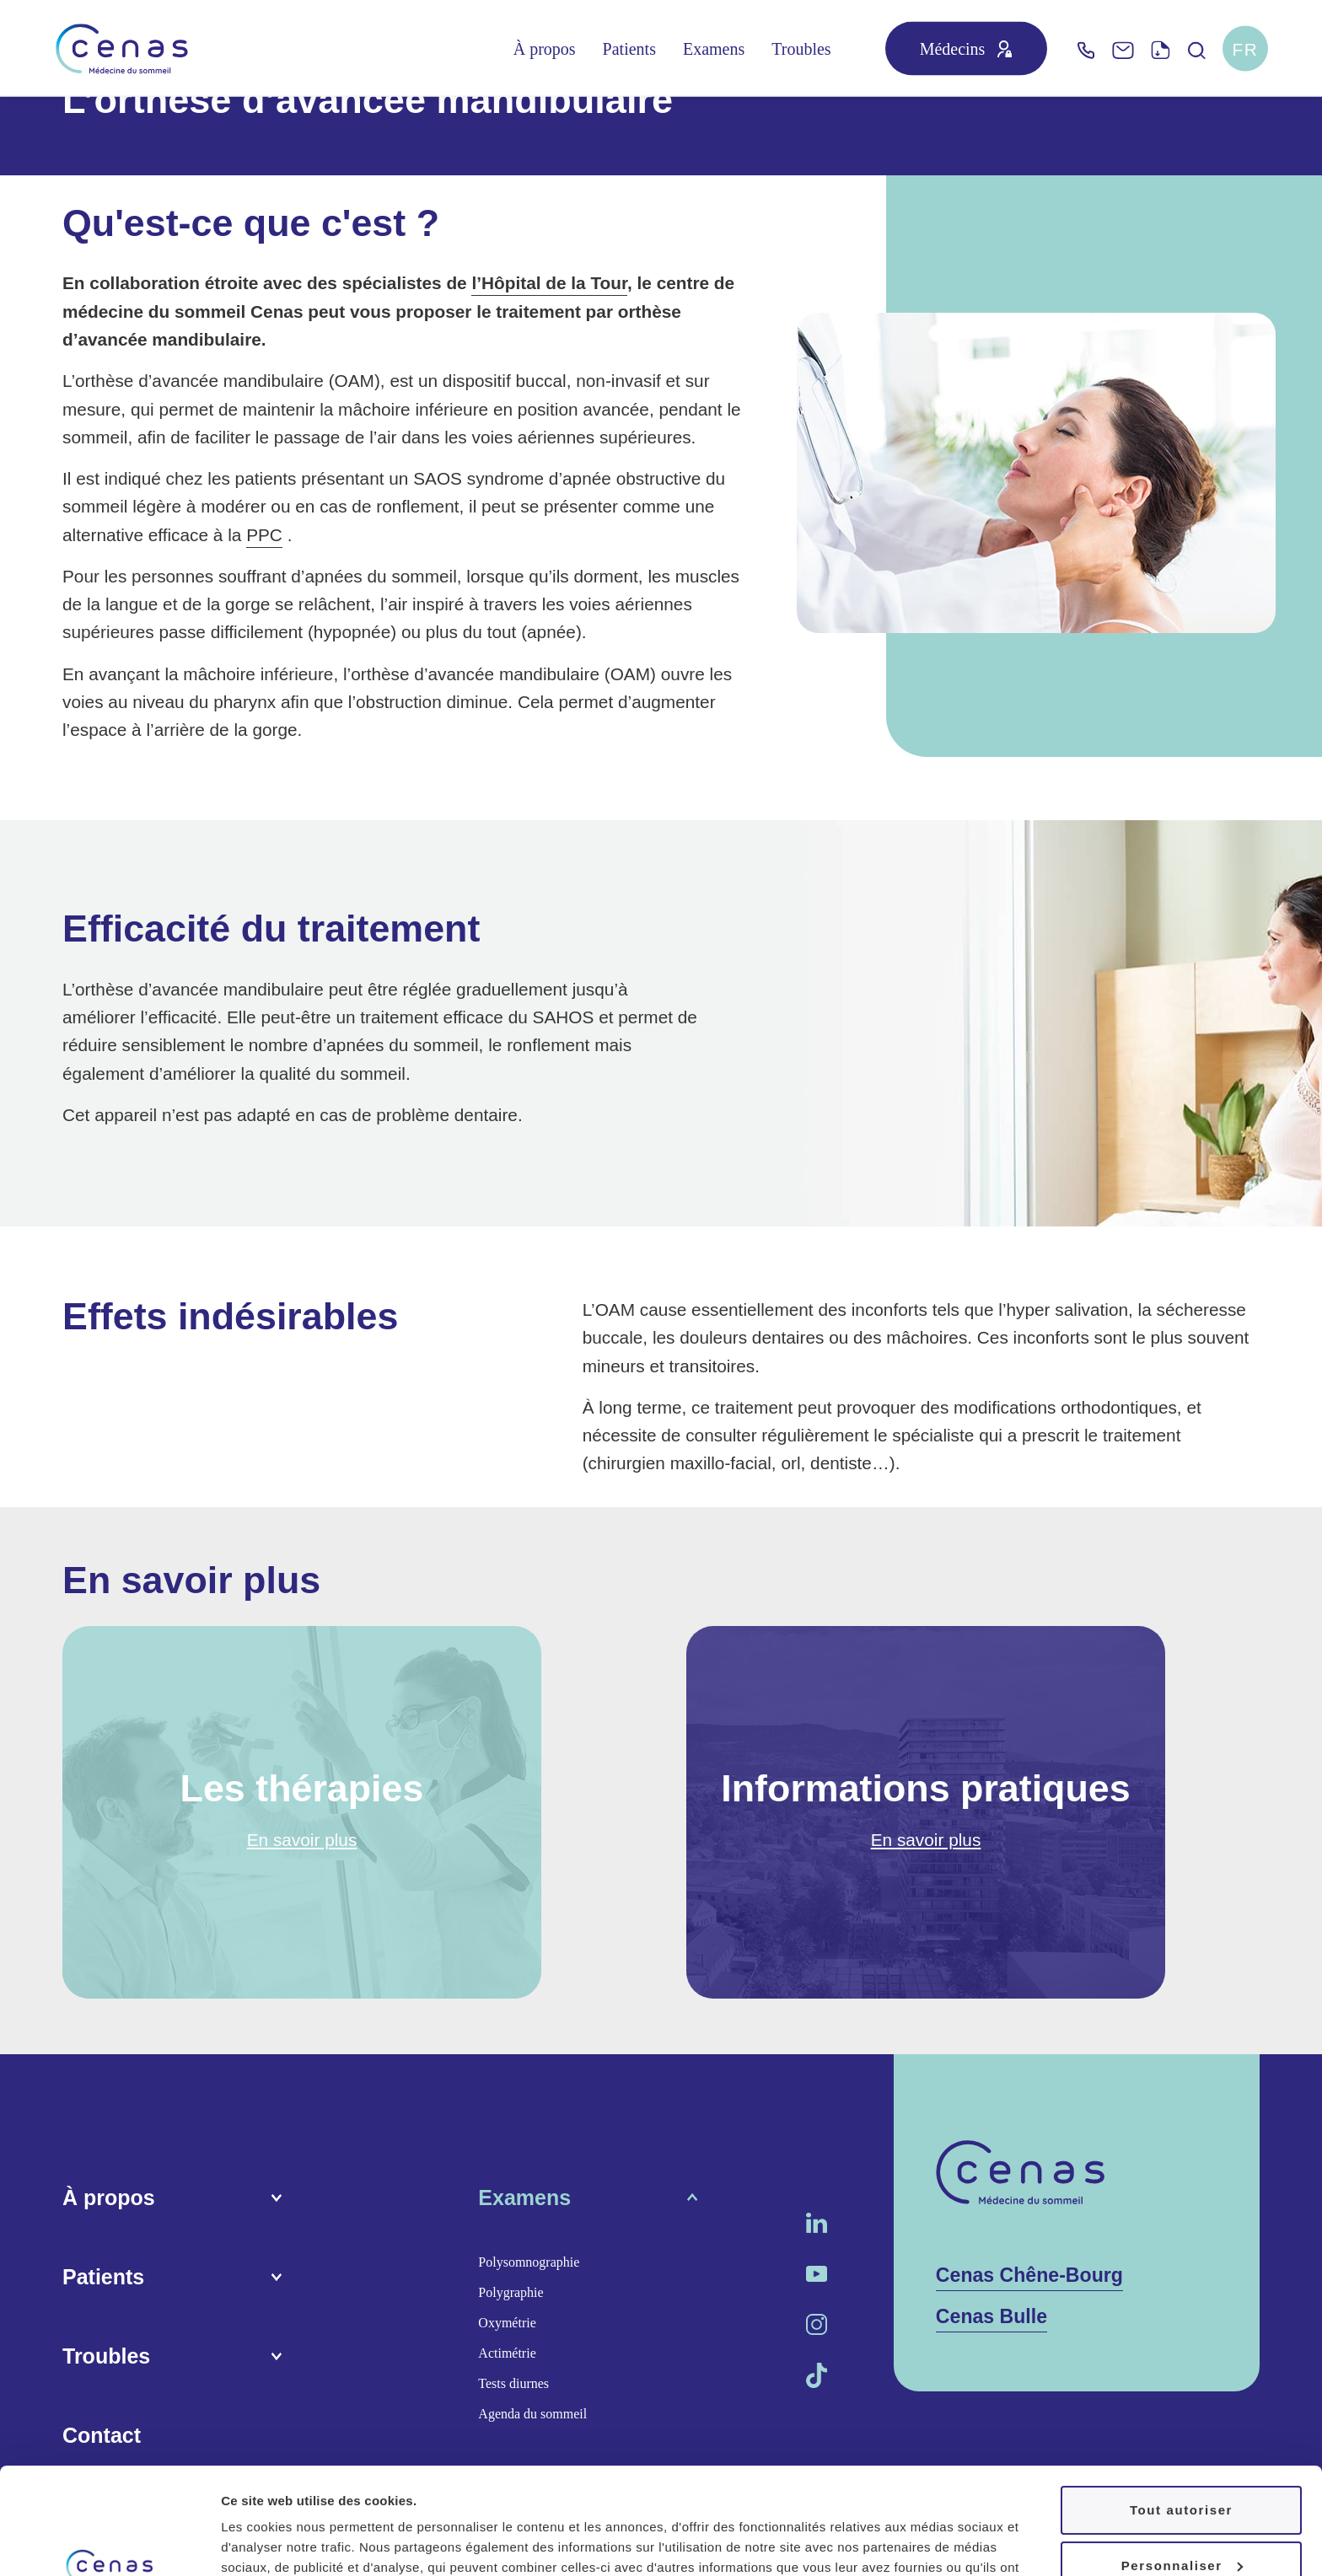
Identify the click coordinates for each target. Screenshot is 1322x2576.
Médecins (953, 49)
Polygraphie (510, 2292)
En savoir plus (302, 1839)
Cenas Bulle (991, 2316)
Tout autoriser (1181, 2419)
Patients (629, 49)
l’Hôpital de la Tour (549, 282)
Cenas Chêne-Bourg (1029, 2275)
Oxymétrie (506, 2323)
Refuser (1181, 2529)
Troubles (800, 49)
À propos (544, 49)
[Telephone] (1085, 48)
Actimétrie (506, 2353)
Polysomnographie (528, 2262)
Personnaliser (1182, 2473)
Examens (713, 49)
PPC (264, 535)
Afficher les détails (278, 2543)
